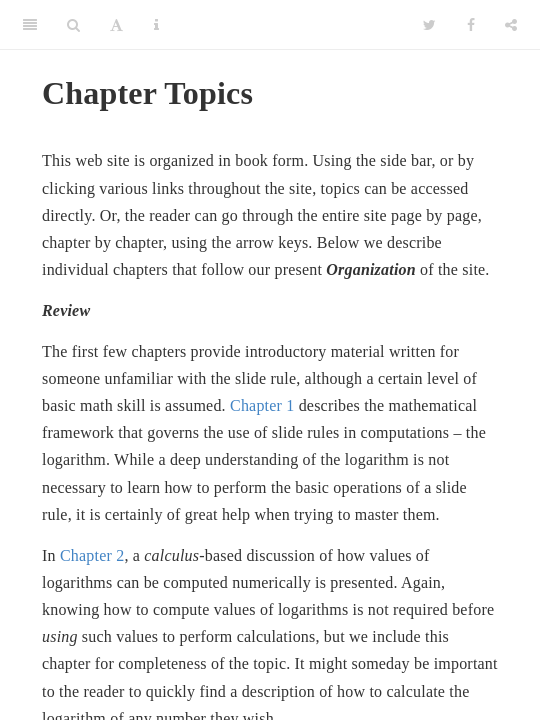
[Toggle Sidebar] (30, 25)
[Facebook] (471, 25)
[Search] (73, 25)
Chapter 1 (262, 405)
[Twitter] (429, 25)
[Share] (511, 25)
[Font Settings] (116, 25)
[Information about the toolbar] (156, 25)
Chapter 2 (92, 555)
